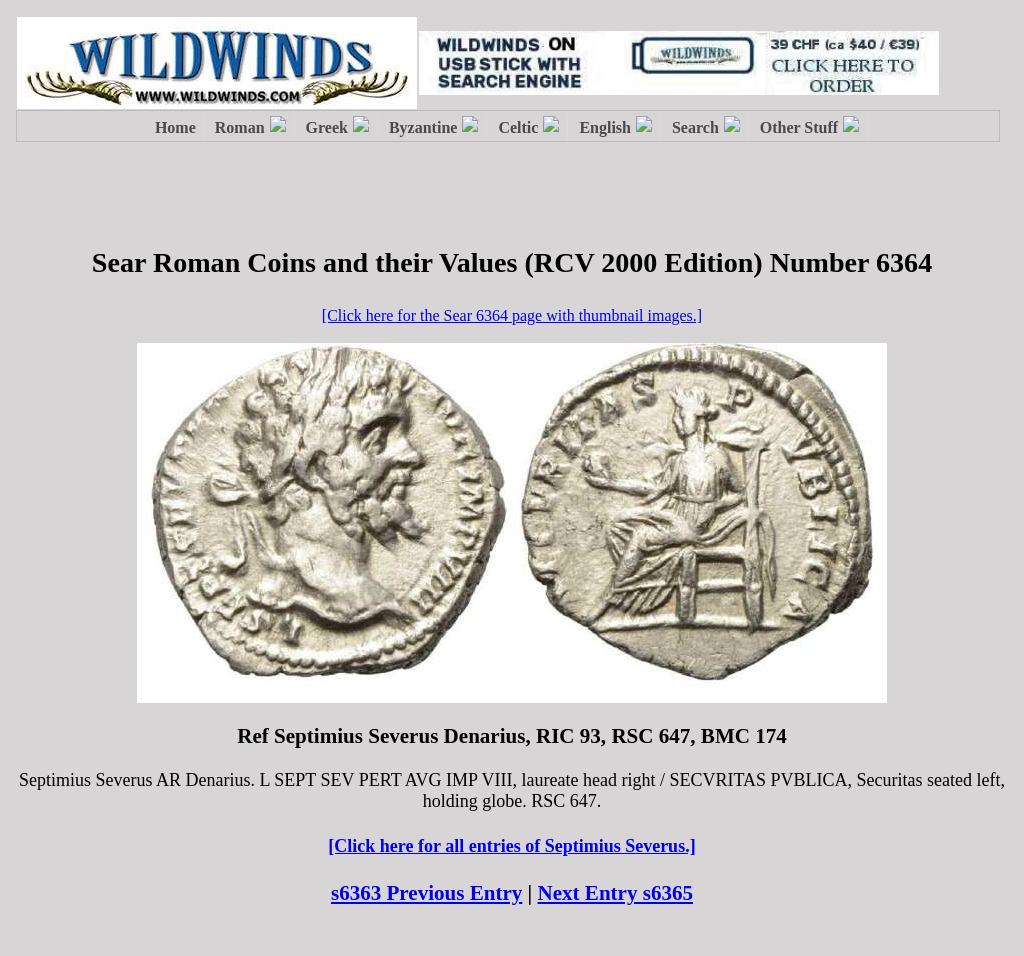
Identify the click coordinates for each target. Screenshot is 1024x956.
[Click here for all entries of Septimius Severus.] (511, 846)
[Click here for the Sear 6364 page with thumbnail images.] (512, 315)
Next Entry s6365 (616, 893)
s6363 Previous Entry (426, 893)
